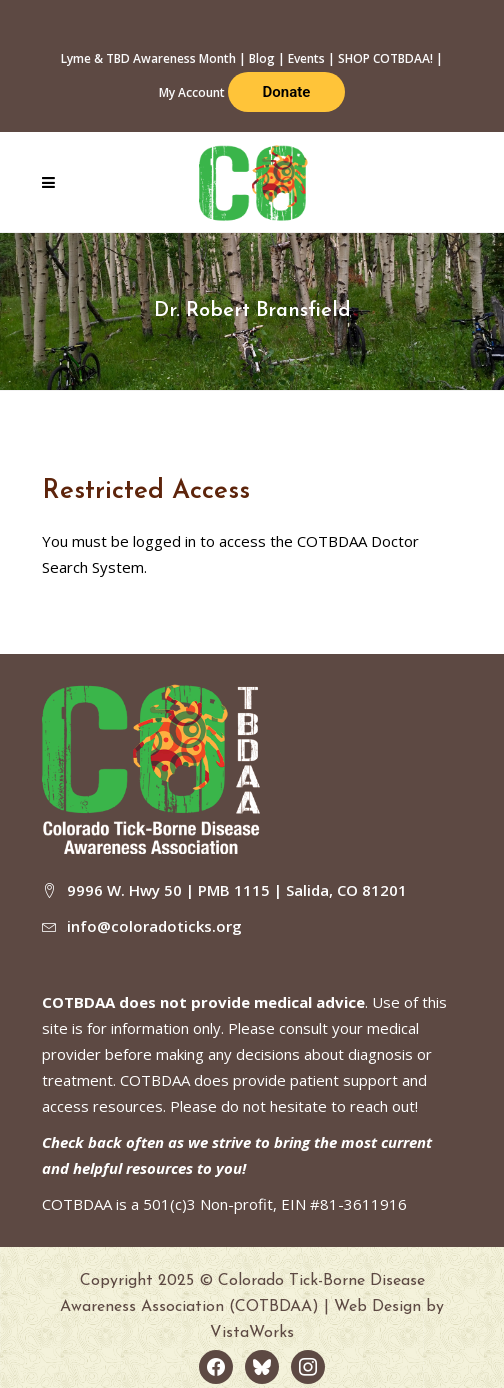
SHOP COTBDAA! (385, 58)
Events (306, 58)
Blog (262, 58)
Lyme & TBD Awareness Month (148, 58)
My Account (192, 92)
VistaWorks (252, 1333)
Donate (287, 92)
